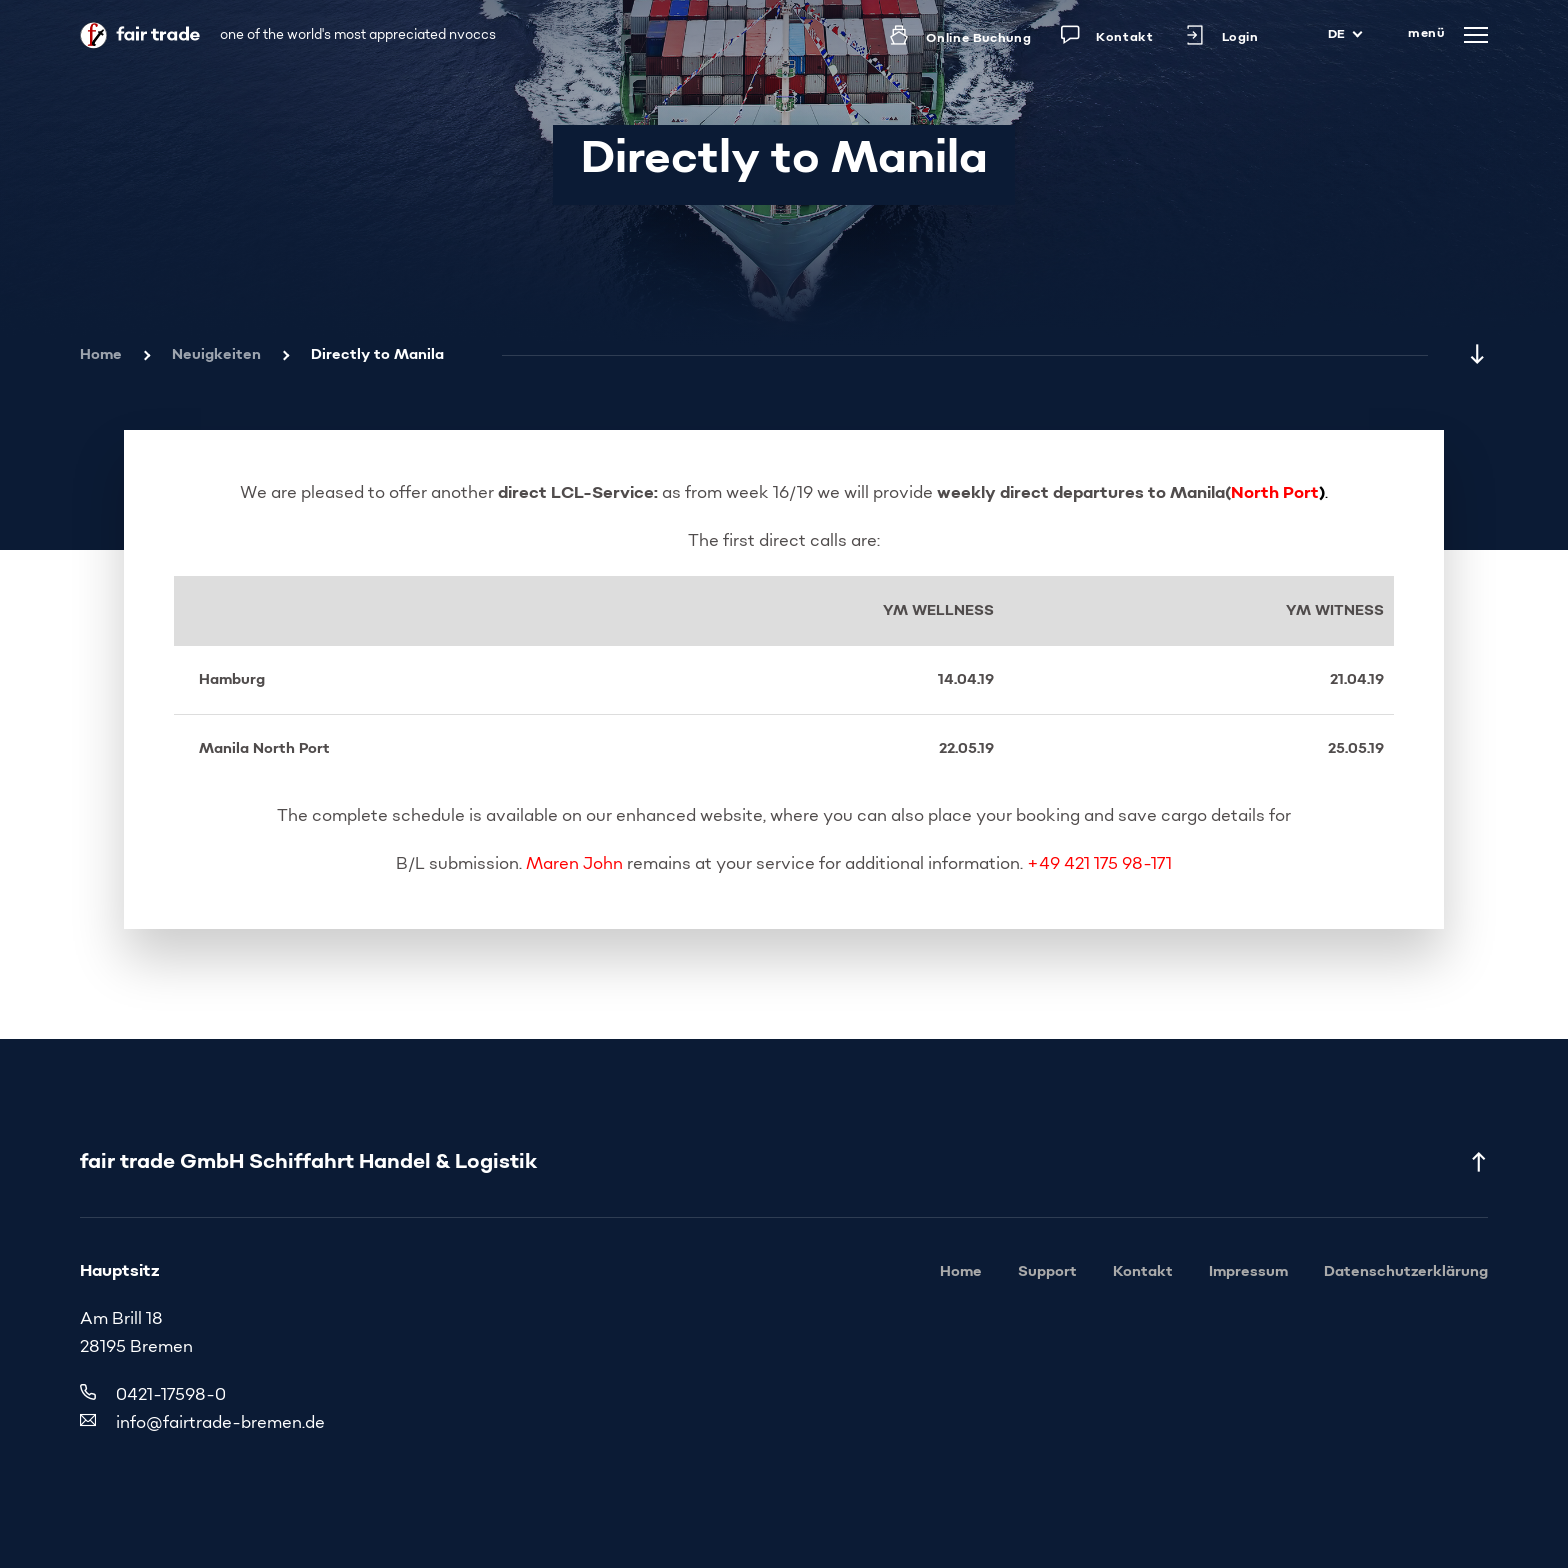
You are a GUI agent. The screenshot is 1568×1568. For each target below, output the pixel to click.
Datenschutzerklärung (1406, 1272)
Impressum (1248, 1272)
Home (101, 355)
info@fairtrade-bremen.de (220, 1424)
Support (1047, 1272)
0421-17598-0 (171, 1396)
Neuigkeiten (216, 355)
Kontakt (1143, 1272)
